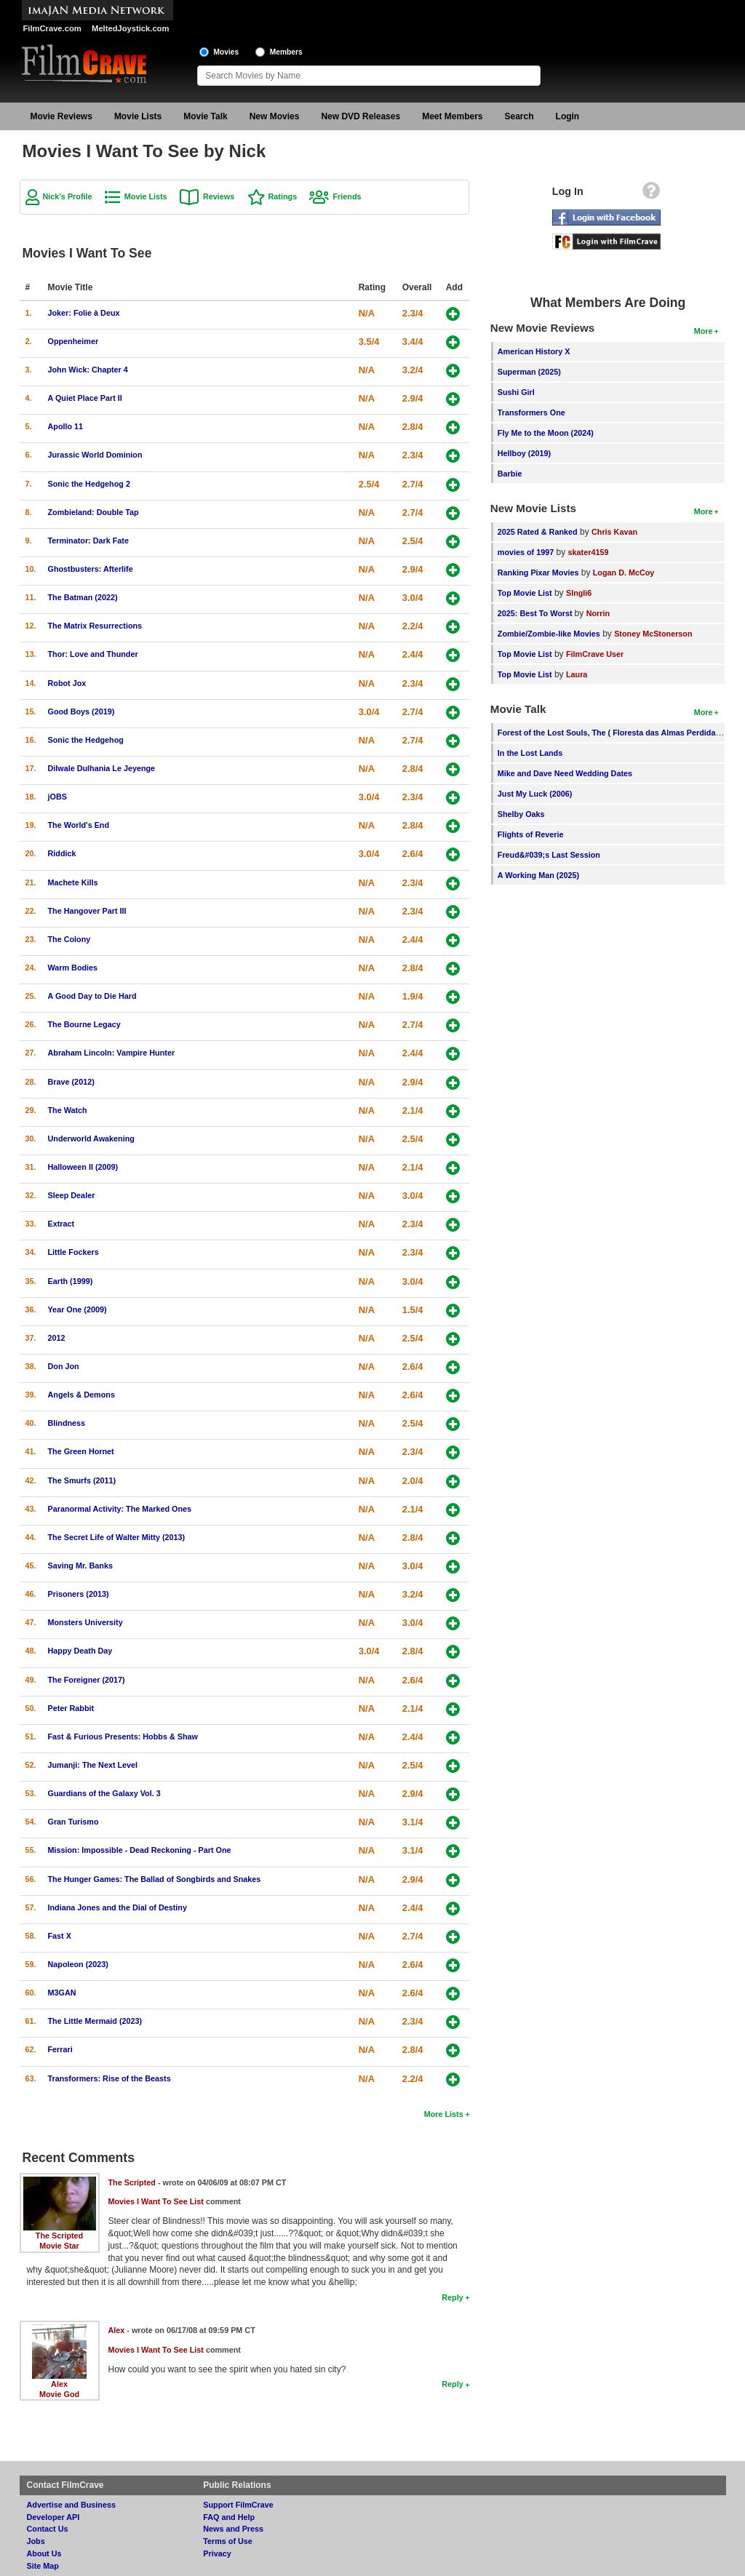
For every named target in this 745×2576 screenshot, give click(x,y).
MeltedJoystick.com (130, 28)
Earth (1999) (70, 1281)
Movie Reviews (61, 116)
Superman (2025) (529, 371)
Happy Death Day (80, 1650)
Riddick (62, 853)
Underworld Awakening (91, 1138)
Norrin (598, 613)
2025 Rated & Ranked (538, 531)
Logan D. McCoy (624, 572)
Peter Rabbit (71, 1708)
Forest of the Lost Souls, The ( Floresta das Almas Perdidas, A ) (616, 732)
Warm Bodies (73, 967)
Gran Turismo (73, 1821)
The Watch (67, 1110)
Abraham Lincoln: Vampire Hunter (111, 1052)
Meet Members (452, 116)
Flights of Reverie (531, 834)
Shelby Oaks (521, 814)
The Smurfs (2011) (82, 1480)
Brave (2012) (71, 1081)
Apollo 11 (66, 426)
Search (519, 116)
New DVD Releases (360, 116)
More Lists (443, 2114)
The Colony (69, 939)
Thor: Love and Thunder (93, 654)
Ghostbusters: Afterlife (90, 569)
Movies (226, 52)
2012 (56, 1337)
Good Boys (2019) (81, 711)
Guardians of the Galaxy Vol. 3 (104, 1793)
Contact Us (47, 2528)
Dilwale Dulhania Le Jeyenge (102, 768)
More (703, 331)
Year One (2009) (77, 1309)
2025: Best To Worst (536, 613)
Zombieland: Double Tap (93, 512)
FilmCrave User (595, 654)
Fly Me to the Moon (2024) (546, 432)
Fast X (59, 1935)
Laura (576, 674)
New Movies (275, 116)
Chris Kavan (614, 531)
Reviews (218, 196)
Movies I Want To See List (156, 2201)
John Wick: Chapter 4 (88, 369)
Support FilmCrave (238, 2504)
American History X (534, 351)
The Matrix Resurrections (95, 625)
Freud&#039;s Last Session (549, 854)
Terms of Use (227, 2541)
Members (286, 52)
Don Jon (63, 1366)
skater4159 (588, 552)
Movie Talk (205, 116)
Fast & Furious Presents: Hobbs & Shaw (123, 1736)
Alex (59, 2384)
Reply (452, 2297)
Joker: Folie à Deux (84, 312)
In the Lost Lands (530, 753)
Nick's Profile (67, 196)
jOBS (57, 796)
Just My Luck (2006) (535, 793)
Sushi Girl (516, 392)
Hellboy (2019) (524, 453)
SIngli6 (578, 593)
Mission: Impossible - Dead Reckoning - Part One (139, 1850)
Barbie (510, 473)
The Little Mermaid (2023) (95, 2021)
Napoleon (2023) (78, 1964)
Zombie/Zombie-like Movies (549, 633)
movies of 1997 (526, 552)
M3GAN (62, 1992)
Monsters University (85, 1622)
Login (568, 116)
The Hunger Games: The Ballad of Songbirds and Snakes (154, 1879)
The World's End (79, 825)
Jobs (36, 2541)
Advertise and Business (71, 2504)
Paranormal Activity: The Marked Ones (120, 1508)
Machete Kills (73, 882)
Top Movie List (525, 593)
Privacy (217, 2553)
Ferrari (60, 2049)
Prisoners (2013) (78, 1594)
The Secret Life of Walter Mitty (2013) (117, 1537)
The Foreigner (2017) (86, 1679)
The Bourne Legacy (84, 1024)
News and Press (233, 2528)
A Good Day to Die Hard (92, 996)
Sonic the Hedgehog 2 (89, 483)
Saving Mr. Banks (80, 1565)
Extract (61, 1223)
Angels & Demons (81, 1394)
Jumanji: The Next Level (93, 1764)
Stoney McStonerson (653, 633)
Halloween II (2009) (83, 1167)
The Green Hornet (81, 1451)
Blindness (67, 1423)
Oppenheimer (73, 341)
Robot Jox (67, 683)
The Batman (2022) (83, 597)
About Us (44, 2553)
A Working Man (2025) (538, 875)
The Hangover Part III (87, 910)
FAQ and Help (229, 2517)
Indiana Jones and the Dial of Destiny (117, 1907)
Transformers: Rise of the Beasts (109, 2078)
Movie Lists (138, 116)
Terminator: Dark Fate (88, 540)
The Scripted (59, 2235)
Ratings (283, 196)
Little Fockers (73, 1252)
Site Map (43, 2565)
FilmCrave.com (52, 28)
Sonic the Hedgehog (86, 739)
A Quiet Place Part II (85, 398)
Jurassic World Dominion (95, 454)
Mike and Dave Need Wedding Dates (565, 773)
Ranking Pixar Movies (538, 572)
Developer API (53, 2517)
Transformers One (531, 412)
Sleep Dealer (71, 1195)
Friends (346, 196)
